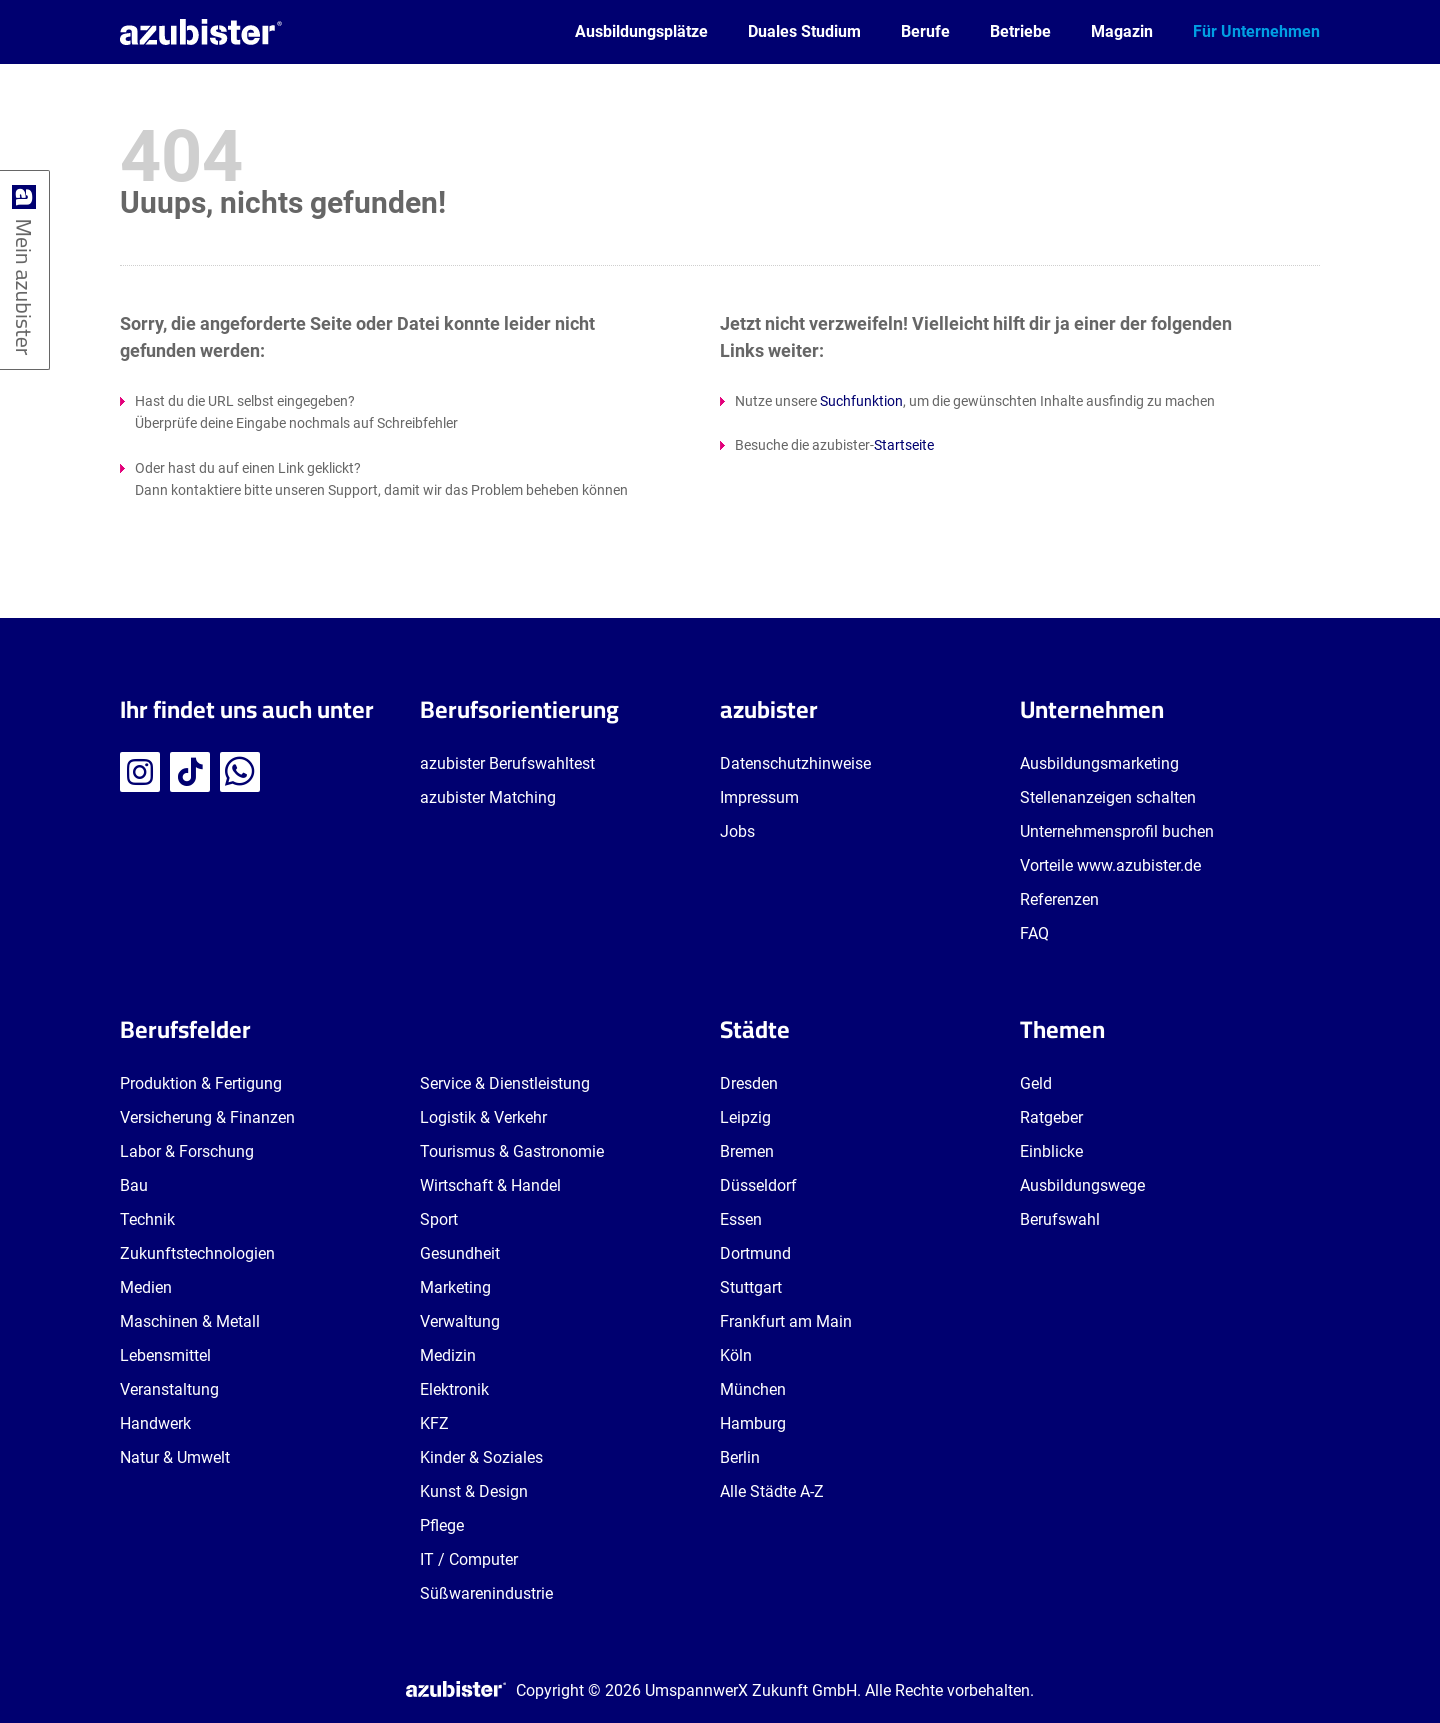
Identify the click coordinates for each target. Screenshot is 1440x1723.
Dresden (749, 1083)
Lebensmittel (165, 1355)
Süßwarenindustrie (486, 1593)
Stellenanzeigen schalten (1108, 797)
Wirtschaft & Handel (490, 1185)
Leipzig (745, 1117)
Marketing (455, 1287)
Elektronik (454, 1389)
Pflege (442, 1525)
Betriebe (1020, 31)
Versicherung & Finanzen (207, 1117)
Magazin (1122, 31)
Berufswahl (1060, 1219)
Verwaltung (460, 1321)
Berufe (925, 31)
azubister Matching (488, 797)
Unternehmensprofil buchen (1117, 831)
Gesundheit (460, 1253)
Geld (1036, 1083)
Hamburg (753, 1423)
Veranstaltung (169, 1389)
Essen (741, 1219)
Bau (134, 1185)
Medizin (448, 1355)
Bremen (747, 1151)
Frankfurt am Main (786, 1321)
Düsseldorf (758, 1185)
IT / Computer (469, 1559)
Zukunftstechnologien (197, 1253)
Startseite (904, 445)
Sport (439, 1219)
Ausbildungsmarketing (1099, 763)
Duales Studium (804, 31)
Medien (146, 1287)
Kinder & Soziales (481, 1457)
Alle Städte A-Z (772, 1491)
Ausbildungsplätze (641, 31)
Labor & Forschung (187, 1151)
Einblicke (1051, 1151)
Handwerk (155, 1423)
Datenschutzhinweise (795, 763)
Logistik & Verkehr (483, 1117)
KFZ (434, 1423)
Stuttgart (751, 1287)
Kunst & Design (474, 1491)
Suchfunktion (861, 401)
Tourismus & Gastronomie (512, 1151)
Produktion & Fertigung (201, 1083)
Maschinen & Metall (190, 1321)
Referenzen (1059, 899)
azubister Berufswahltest (507, 763)
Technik (147, 1219)
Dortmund (755, 1253)
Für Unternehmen (1256, 31)
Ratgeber (1051, 1117)
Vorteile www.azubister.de (1110, 865)
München (753, 1389)
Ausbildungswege (1082, 1185)
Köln (736, 1355)
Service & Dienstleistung (505, 1083)
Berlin (740, 1457)
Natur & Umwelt (175, 1457)
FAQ (1034, 933)
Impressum (759, 797)
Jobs (737, 831)
